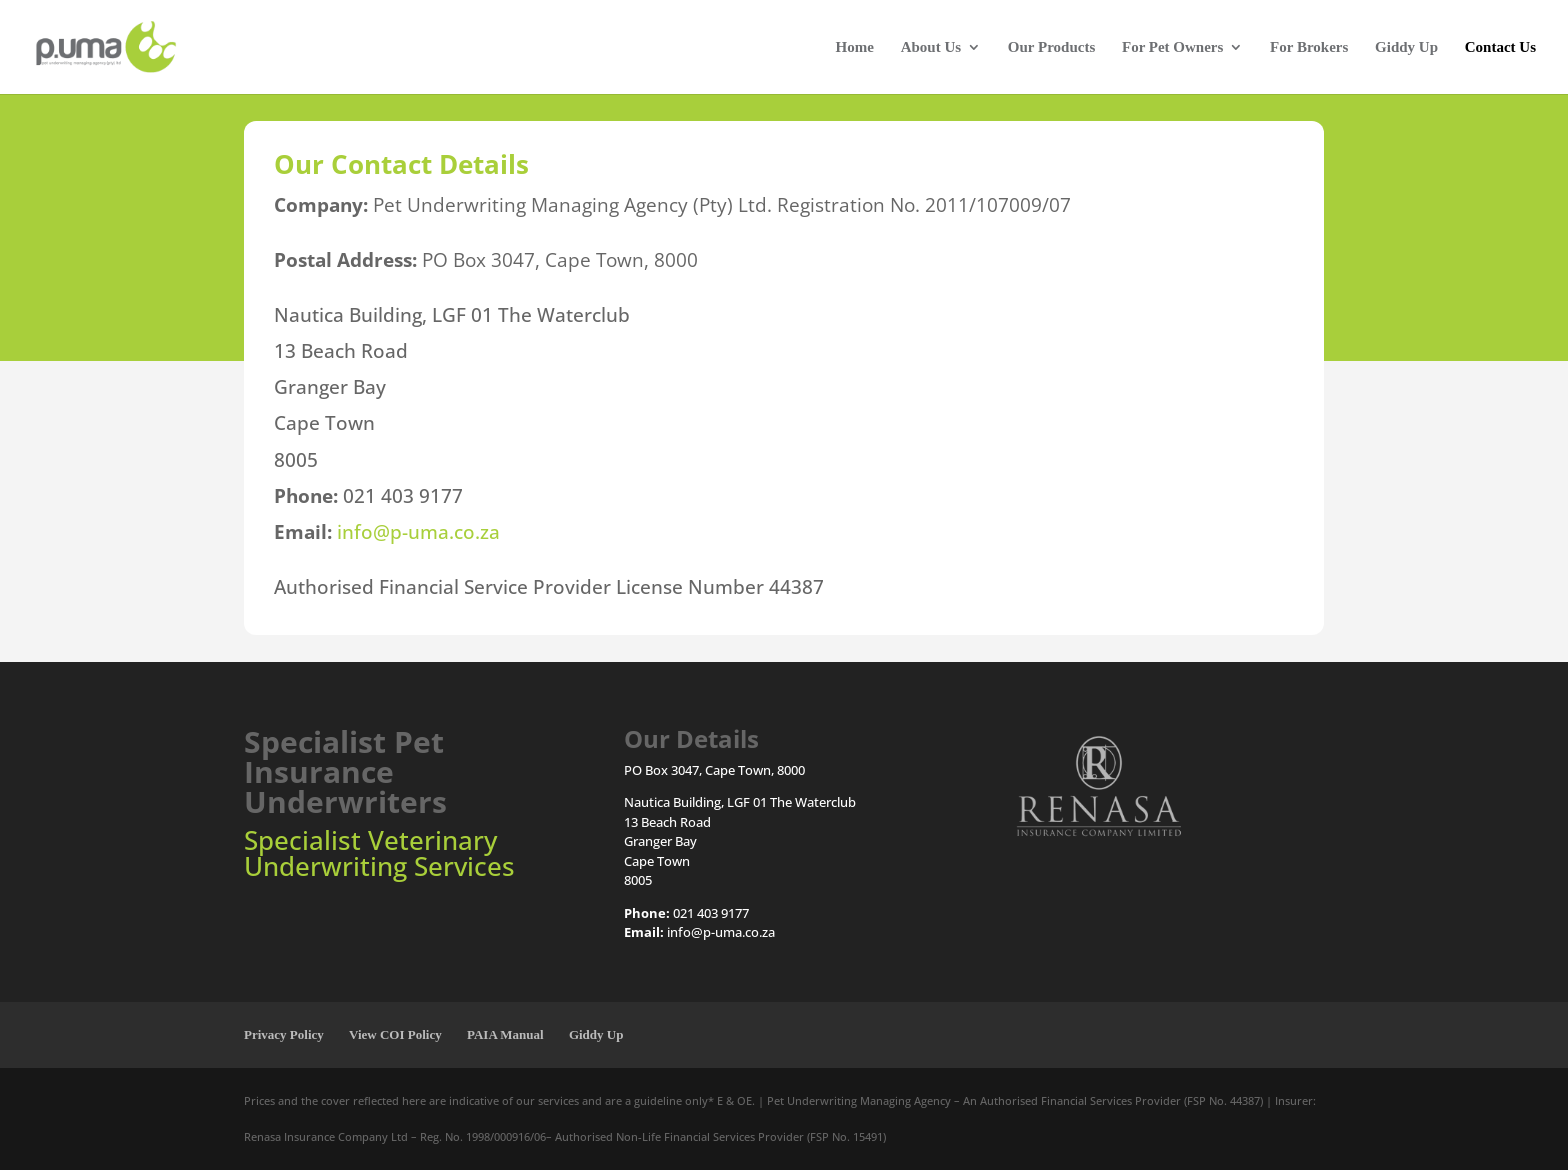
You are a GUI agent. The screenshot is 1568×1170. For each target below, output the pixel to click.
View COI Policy (395, 1034)
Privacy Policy (284, 1034)
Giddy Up (1406, 47)
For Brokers (1309, 47)
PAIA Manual (505, 1034)
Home (855, 47)
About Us (931, 47)
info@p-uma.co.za (418, 532)
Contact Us (1500, 47)
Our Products (1051, 47)
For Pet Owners (1172, 47)
